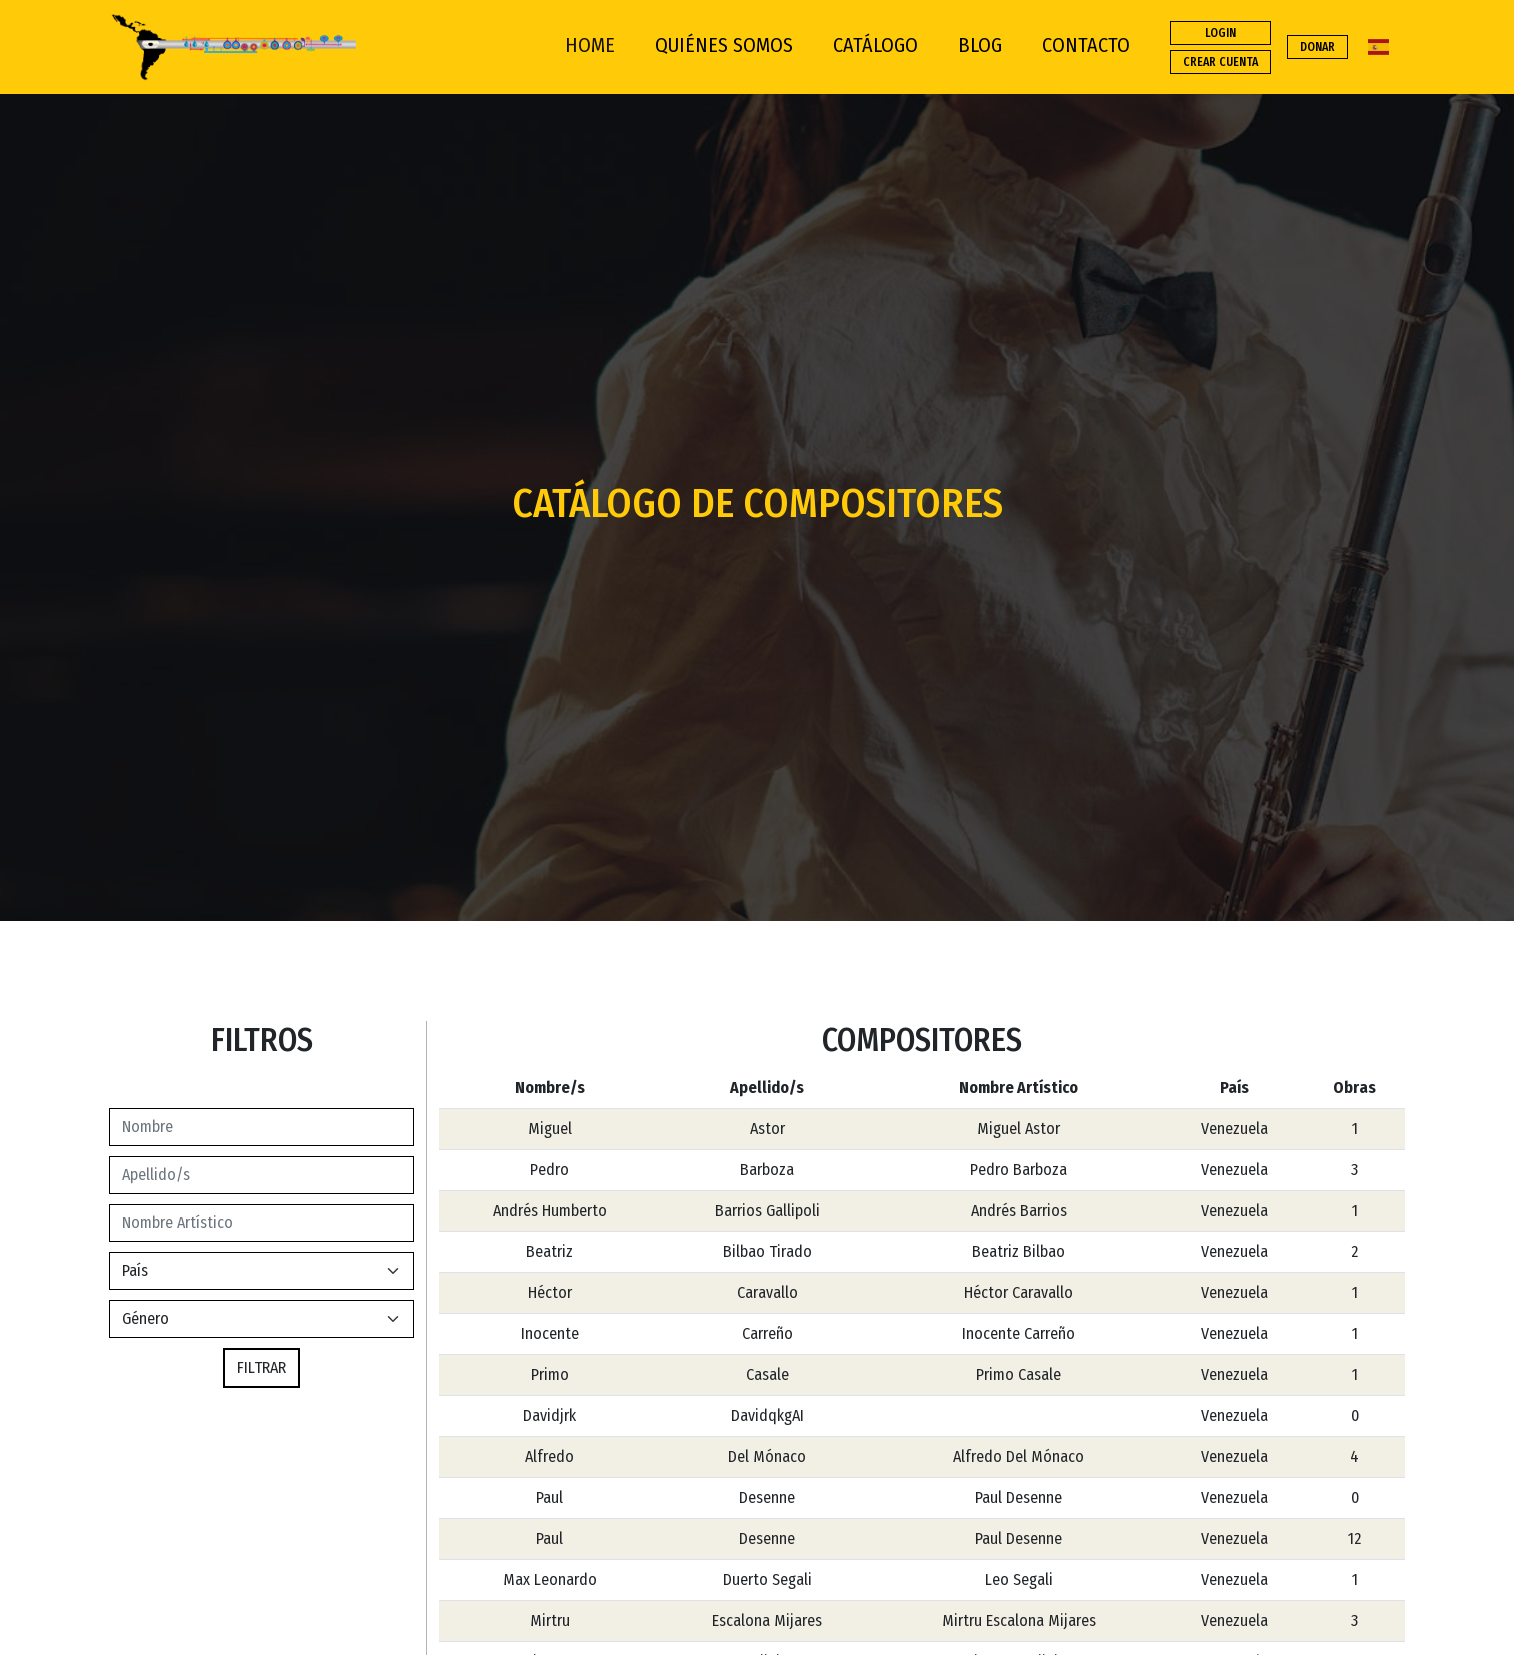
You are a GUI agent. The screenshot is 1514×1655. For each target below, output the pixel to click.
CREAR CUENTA (1220, 62)
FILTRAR (261, 1367)
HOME (590, 45)
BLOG (980, 45)
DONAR (1317, 47)
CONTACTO (1086, 45)
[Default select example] (261, 1319)
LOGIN (1220, 33)
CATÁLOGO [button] (875, 45)
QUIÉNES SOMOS (724, 45)
